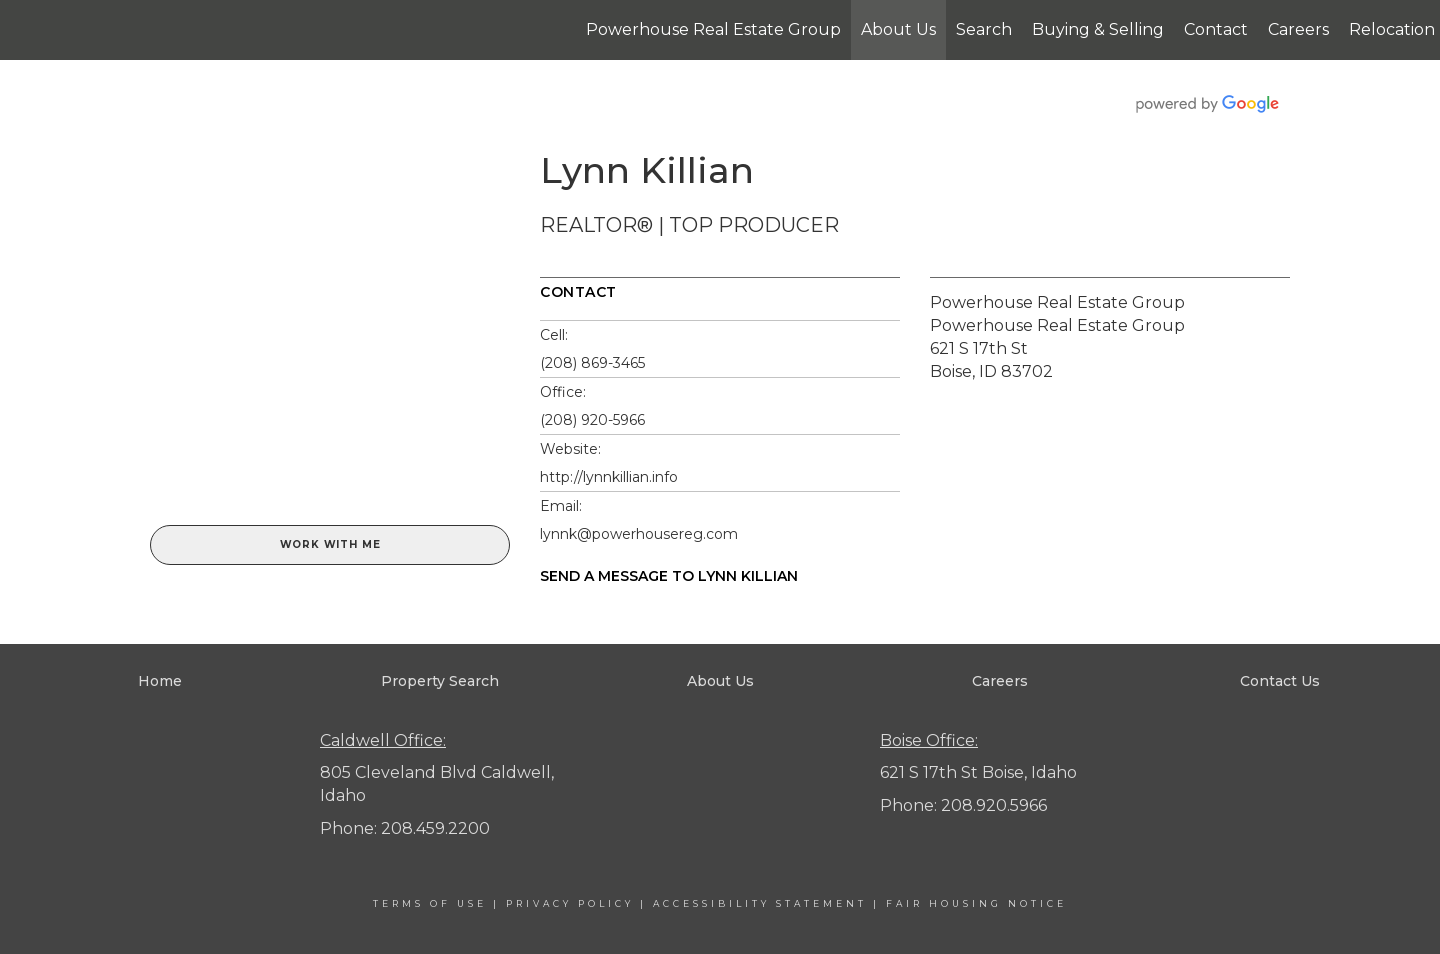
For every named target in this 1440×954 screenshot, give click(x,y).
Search (984, 29)
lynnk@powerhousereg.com (639, 534)
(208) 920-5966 (592, 420)
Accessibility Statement (760, 903)
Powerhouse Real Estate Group (713, 29)
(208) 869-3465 (592, 363)
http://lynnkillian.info (609, 477)
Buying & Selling (1098, 29)
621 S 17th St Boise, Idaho (978, 772)
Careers (1298, 29)
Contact (1216, 29)
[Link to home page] (25, 30)
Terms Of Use (430, 903)
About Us (898, 29)
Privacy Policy (570, 903)
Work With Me (330, 544)
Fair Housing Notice (976, 903)
